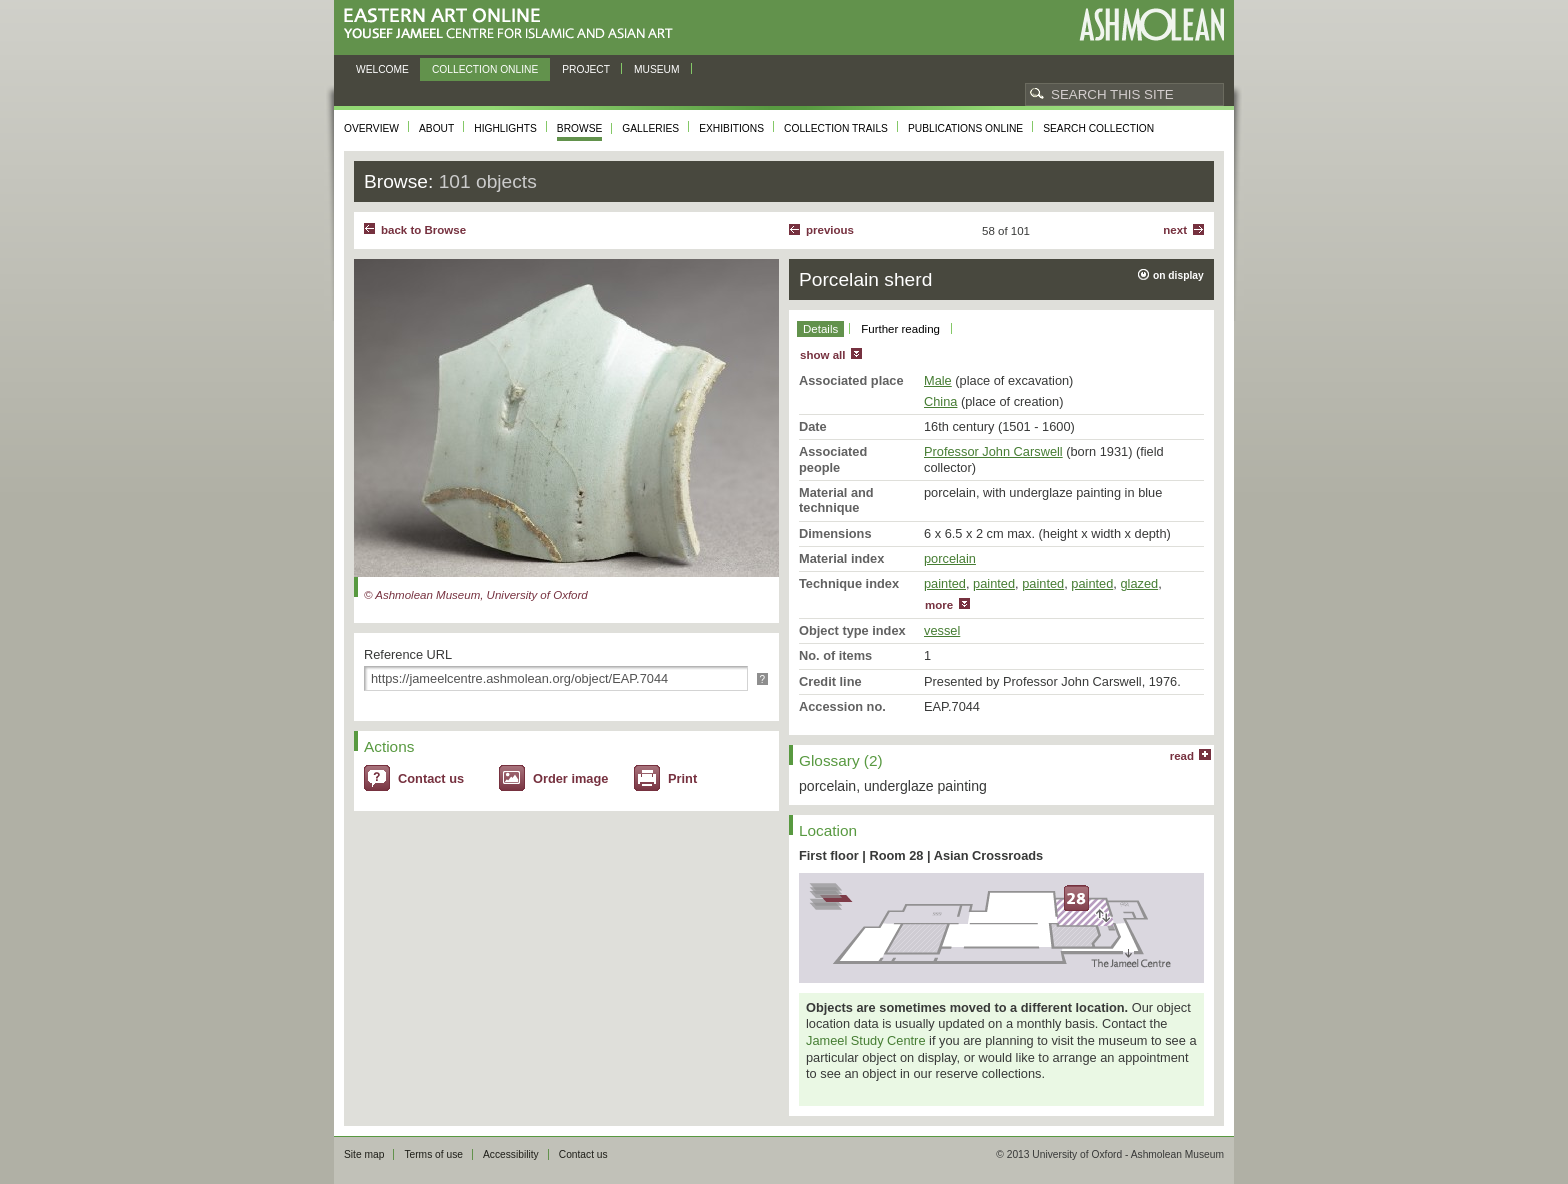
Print (682, 778)
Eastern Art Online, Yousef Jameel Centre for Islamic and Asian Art (513, 24)
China (940, 401)
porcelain (950, 558)
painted (945, 583)
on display (1178, 275)
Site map (364, 1154)
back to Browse (423, 230)
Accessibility (511, 1154)
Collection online (485, 69)
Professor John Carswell (993, 451)
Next (1175, 230)
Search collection (1098, 128)
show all (822, 355)
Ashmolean (1151, 24)
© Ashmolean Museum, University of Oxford (476, 595)
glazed (1139, 583)
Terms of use (433, 1154)
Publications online (965, 128)
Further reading (900, 329)
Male (938, 380)
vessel (942, 630)
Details (820, 329)
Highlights (505, 128)
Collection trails (836, 128)
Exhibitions (731, 128)
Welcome (382, 69)
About (436, 128)
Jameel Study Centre (866, 1040)
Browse (580, 128)
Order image (570, 778)
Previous (830, 230)
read (1182, 756)
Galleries (650, 128)
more (939, 605)
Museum (657, 69)
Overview (371, 128)
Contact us (431, 778)
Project (586, 69)
